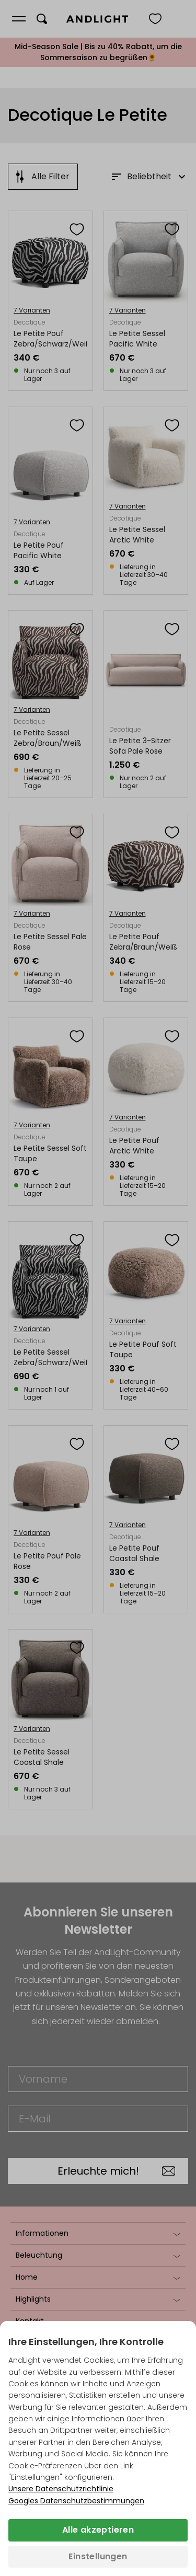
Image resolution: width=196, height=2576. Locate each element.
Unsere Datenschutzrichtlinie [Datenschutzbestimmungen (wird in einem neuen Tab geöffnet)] (60, 2488)
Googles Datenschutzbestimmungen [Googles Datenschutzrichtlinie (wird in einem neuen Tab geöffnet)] (76, 2501)
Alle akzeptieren (98, 2530)
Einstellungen (97, 2556)
